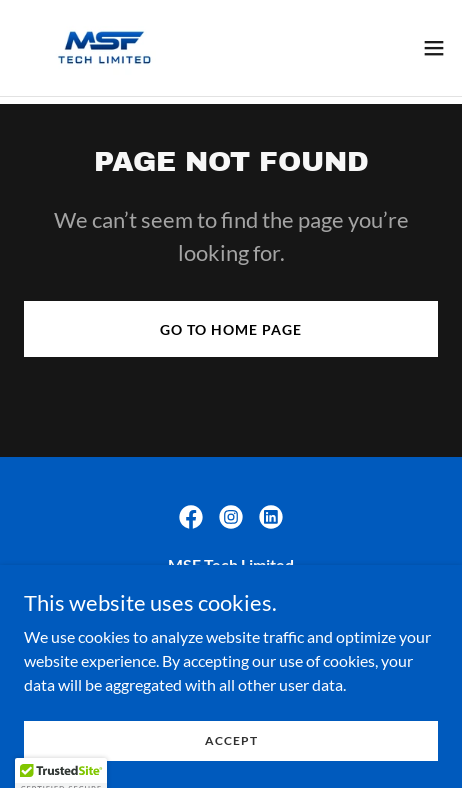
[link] (104, 48)
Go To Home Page (231, 329)
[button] (434, 48)
